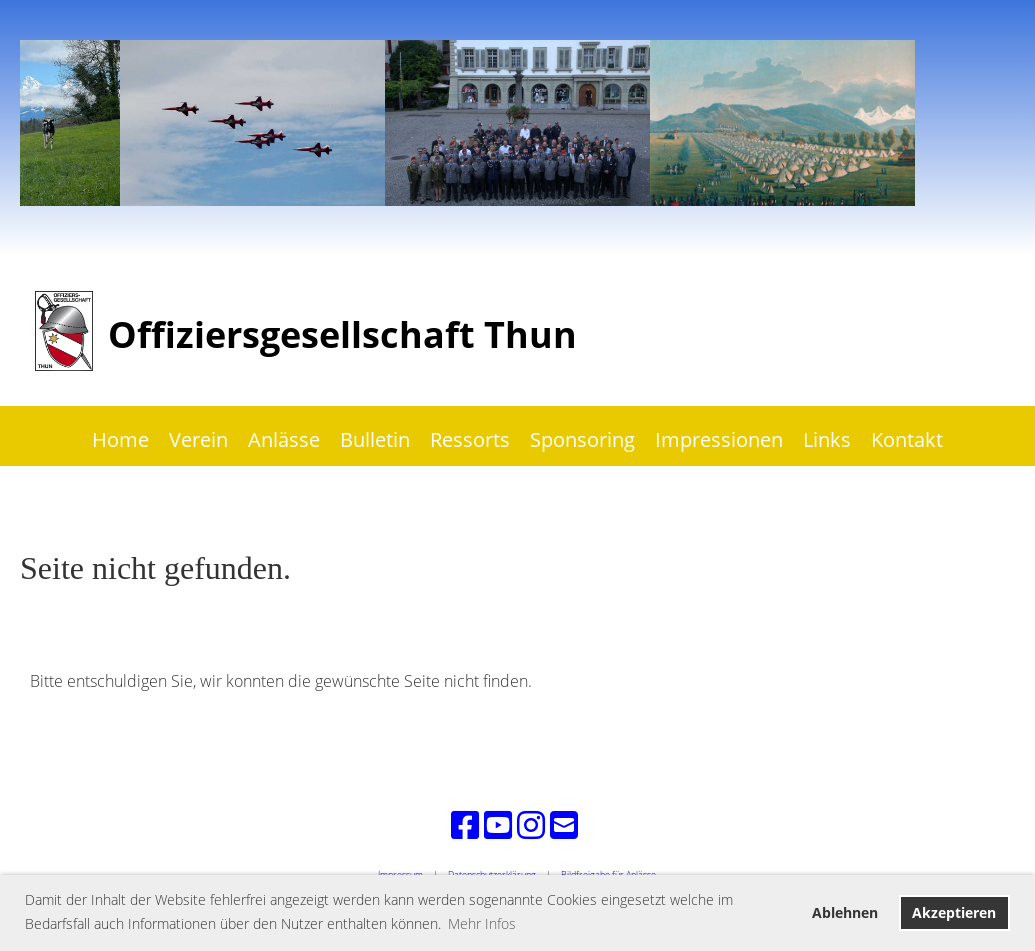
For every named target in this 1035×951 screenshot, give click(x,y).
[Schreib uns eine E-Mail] (564, 824)
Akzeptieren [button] (954, 912)
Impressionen (719, 439)
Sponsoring (582, 439)
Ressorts (470, 439)
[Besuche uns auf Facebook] (465, 824)
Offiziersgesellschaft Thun (342, 334)
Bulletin (375, 439)
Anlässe (284, 439)
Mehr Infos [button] (482, 923)
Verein (198, 439)
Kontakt (907, 439)
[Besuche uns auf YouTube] (498, 824)
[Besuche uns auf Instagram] (531, 824)
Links (827, 439)
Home (120, 439)
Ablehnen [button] (845, 912)
